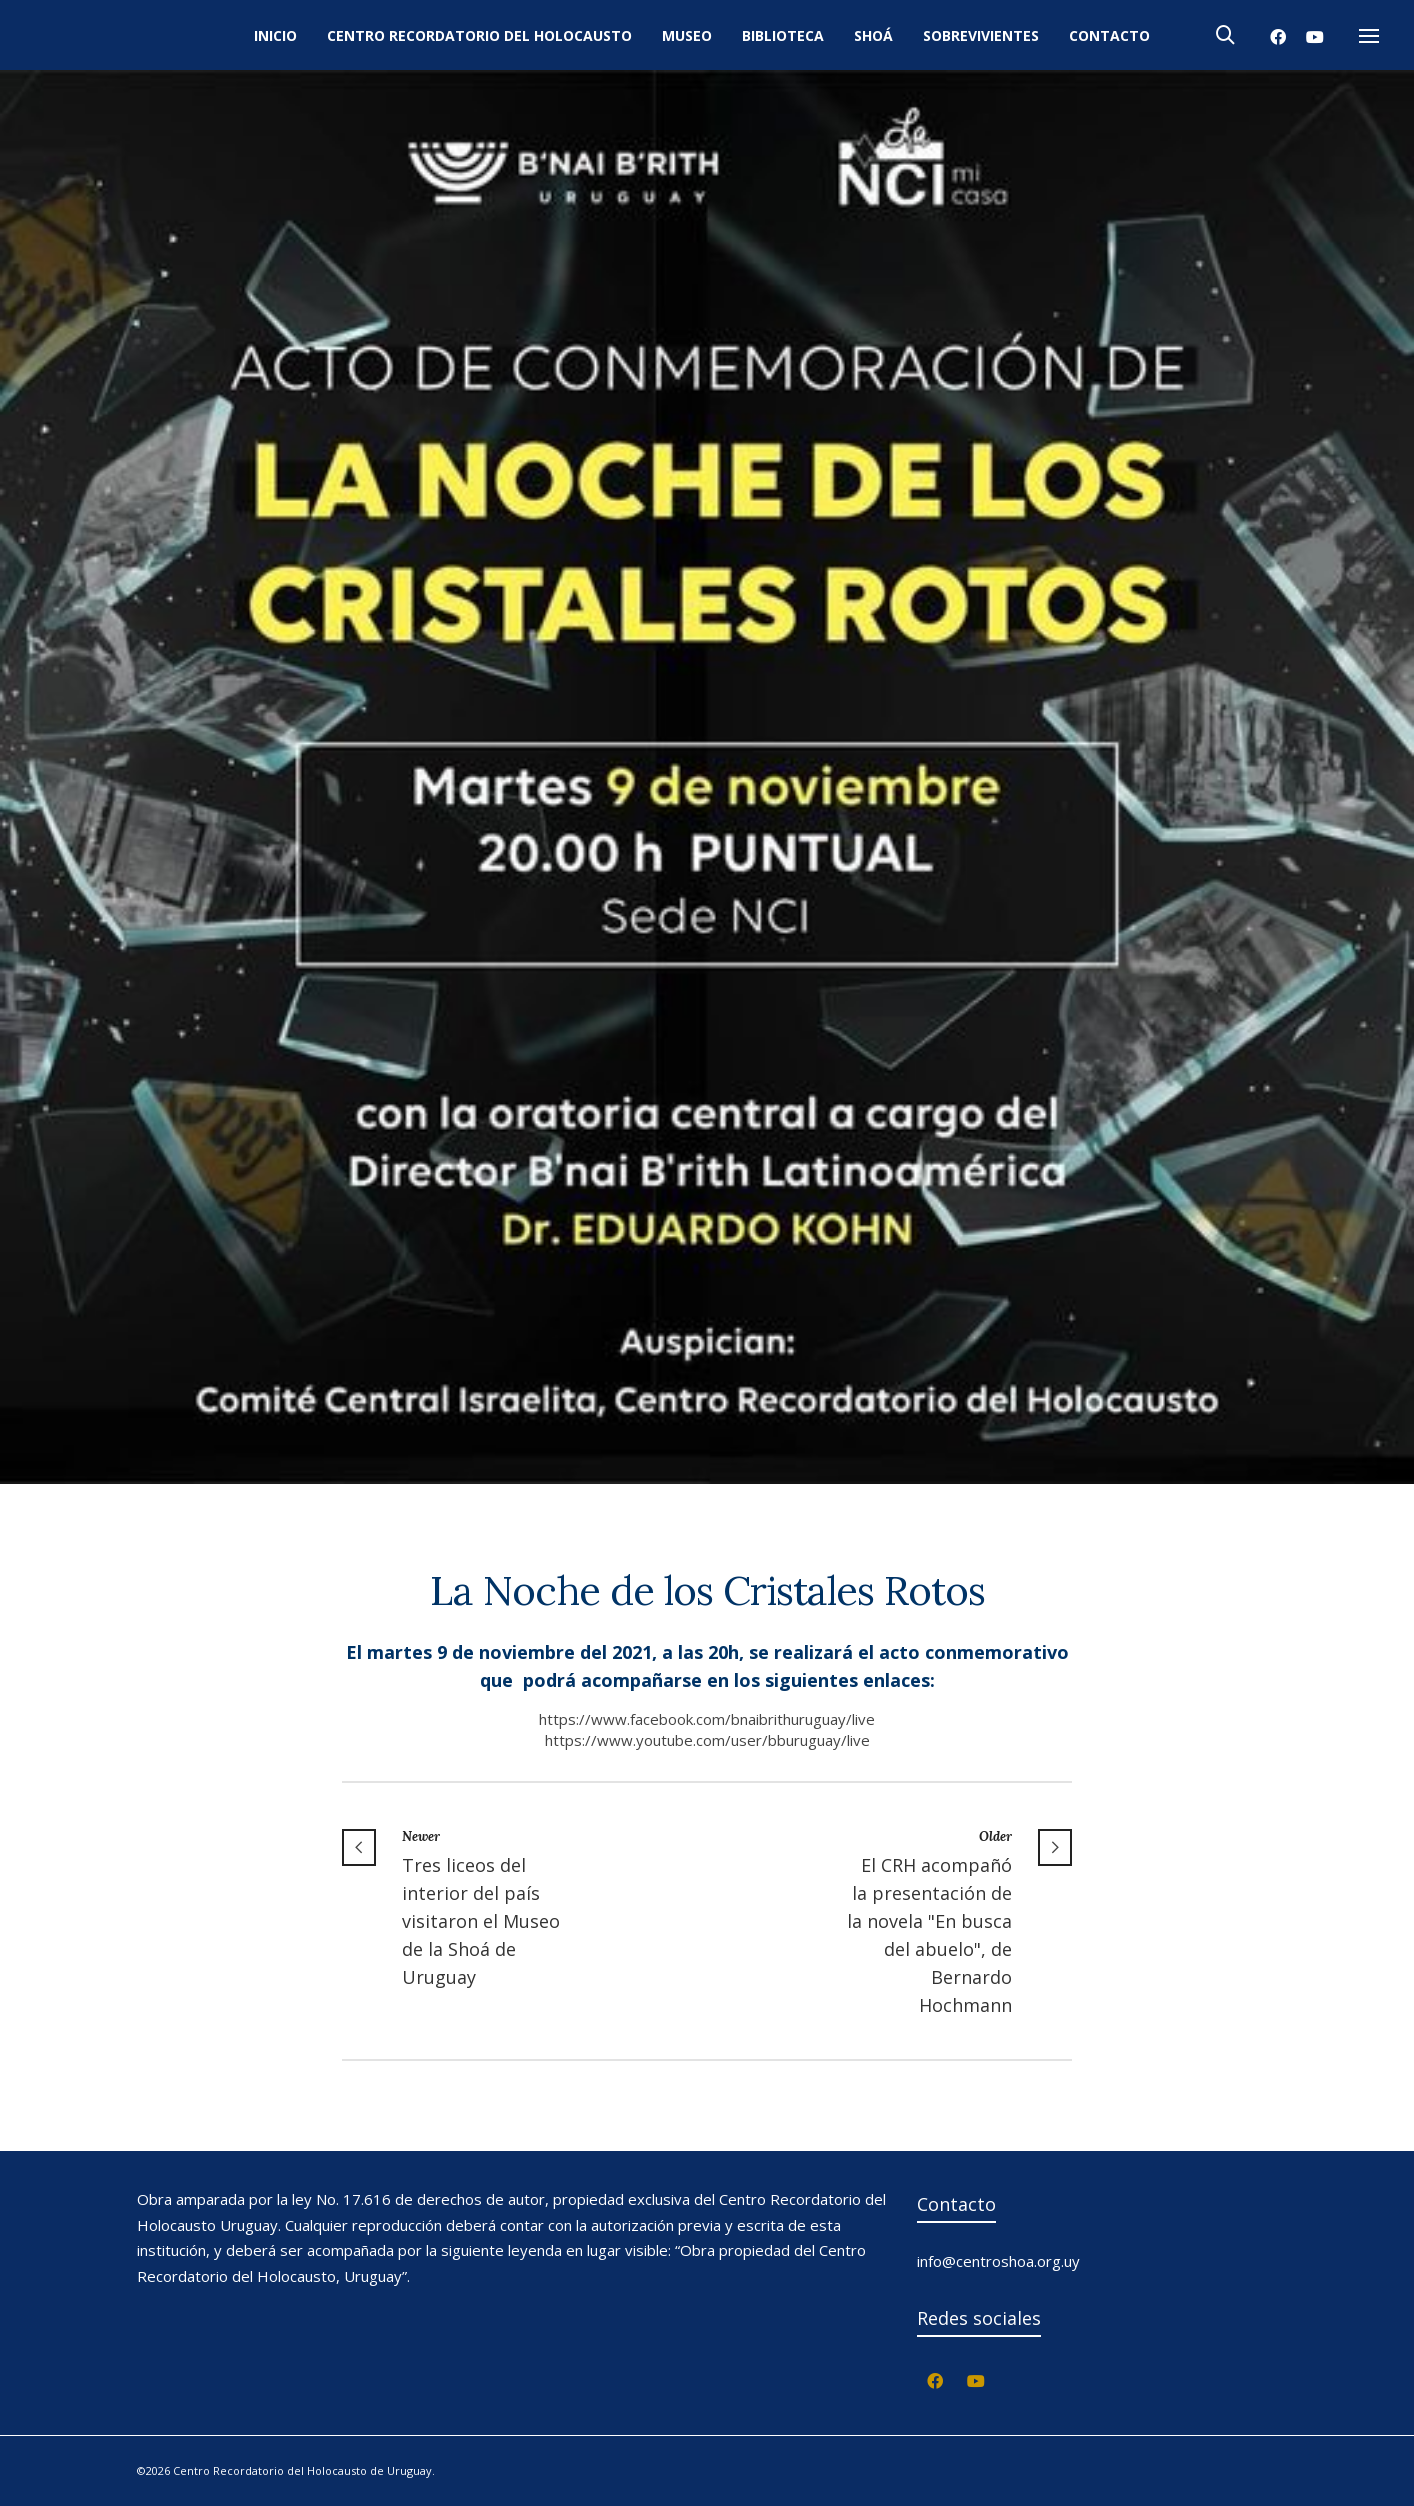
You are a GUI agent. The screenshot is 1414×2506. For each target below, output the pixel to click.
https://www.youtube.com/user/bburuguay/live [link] (707, 1740)
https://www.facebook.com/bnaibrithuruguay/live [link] (707, 1719)
